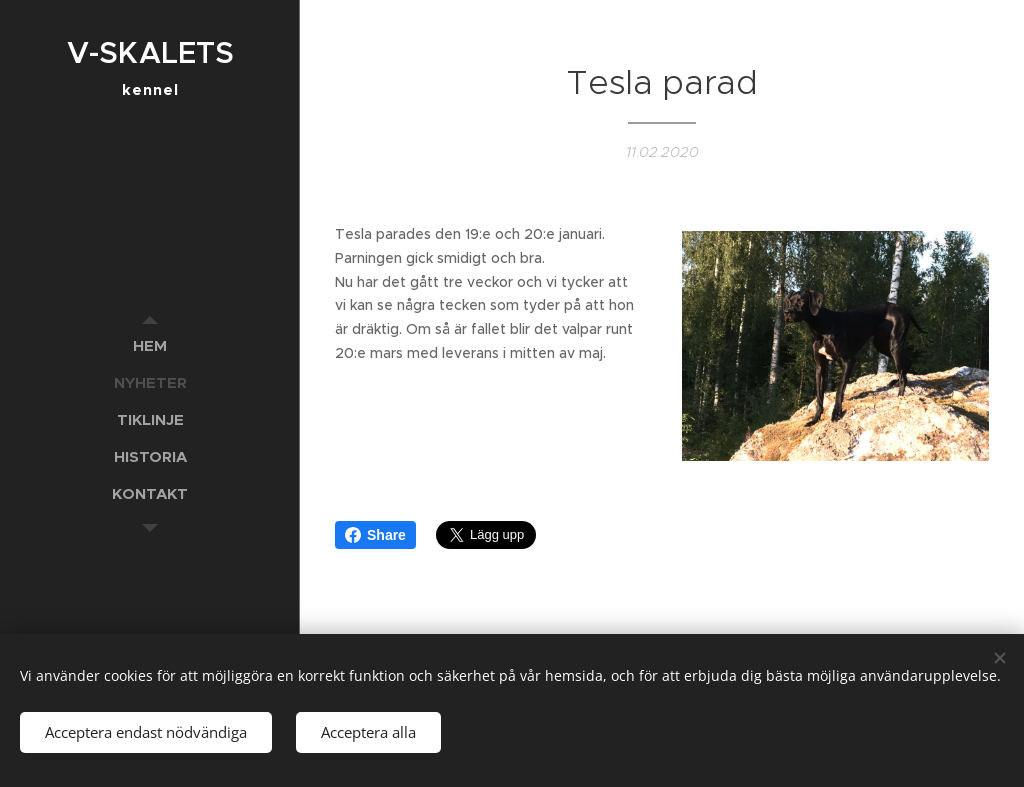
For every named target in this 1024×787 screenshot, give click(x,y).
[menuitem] (150, 345)
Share (375, 535)
